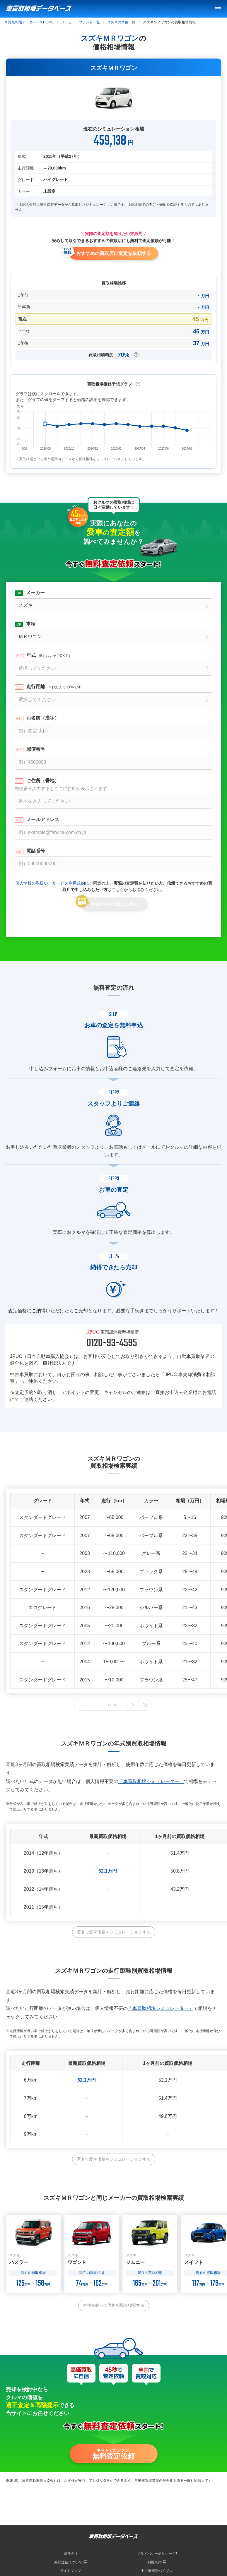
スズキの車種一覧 (121, 22)
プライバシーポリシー (154, 2554)
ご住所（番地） (113, 784)
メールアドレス (42, 819)
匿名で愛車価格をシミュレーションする (114, 1932)
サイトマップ (70, 2571)
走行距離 (53, 686)
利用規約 (154, 2562)
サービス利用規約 (68, 883)
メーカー (35, 592)
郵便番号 (35, 749)
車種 (30, 624)
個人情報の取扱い (31, 883)
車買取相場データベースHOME (29, 22)
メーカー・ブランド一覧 (80, 22)
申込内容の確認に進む (114, 903)
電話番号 (35, 851)
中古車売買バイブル (157, 2571)
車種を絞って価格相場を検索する (113, 2305)
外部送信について (68, 2562)
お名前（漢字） (42, 718)
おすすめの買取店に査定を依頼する (113, 253)
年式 (49, 655)
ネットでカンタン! (114, 2454)
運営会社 (71, 2554)
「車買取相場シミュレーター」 (151, 1781)
